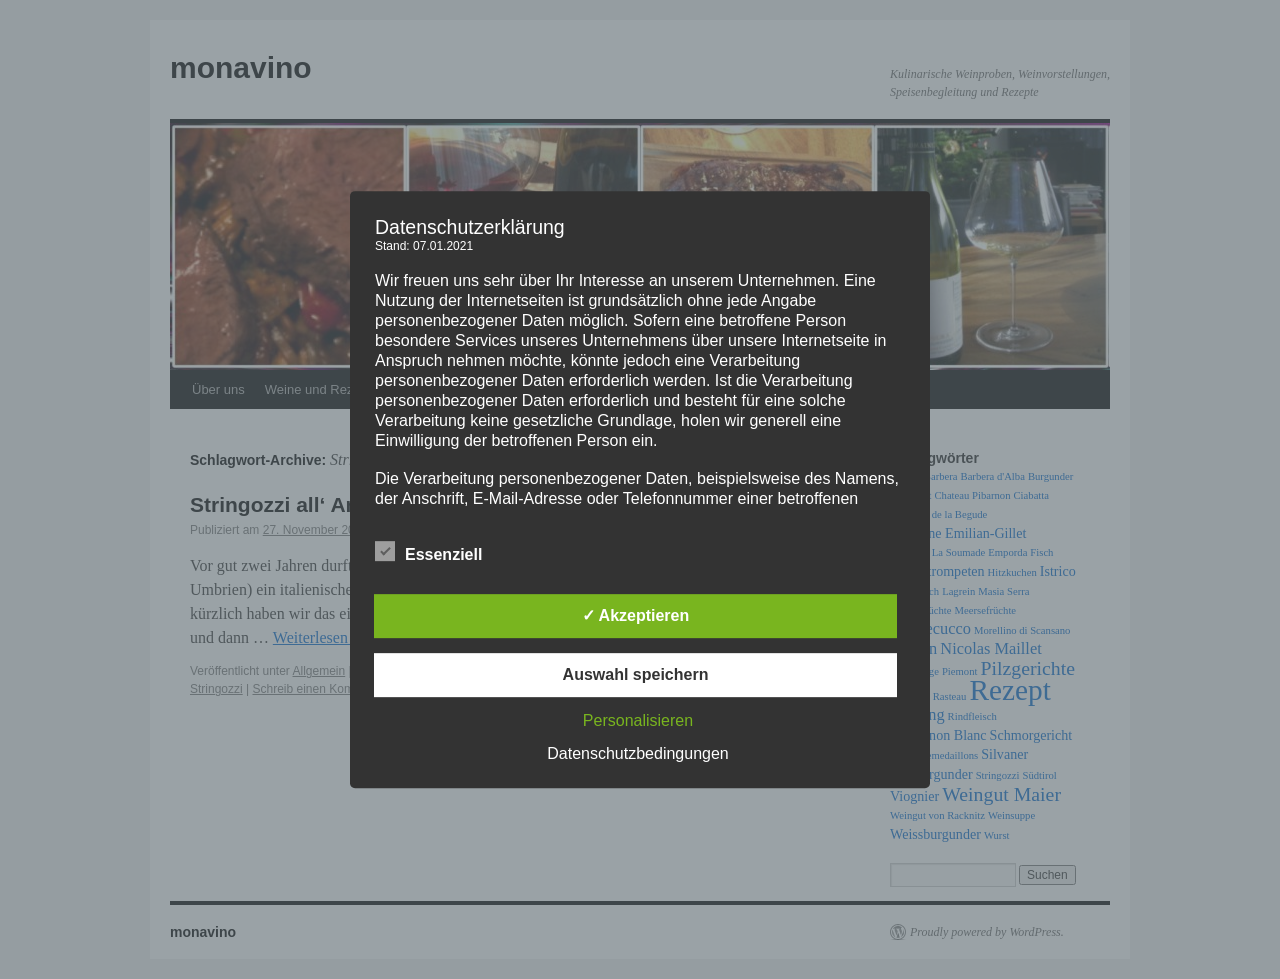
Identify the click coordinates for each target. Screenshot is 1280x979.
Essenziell (428, 552)
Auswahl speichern (636, 674)
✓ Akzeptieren (636, 615)
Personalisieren (638, 720)
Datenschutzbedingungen (637, 753)
